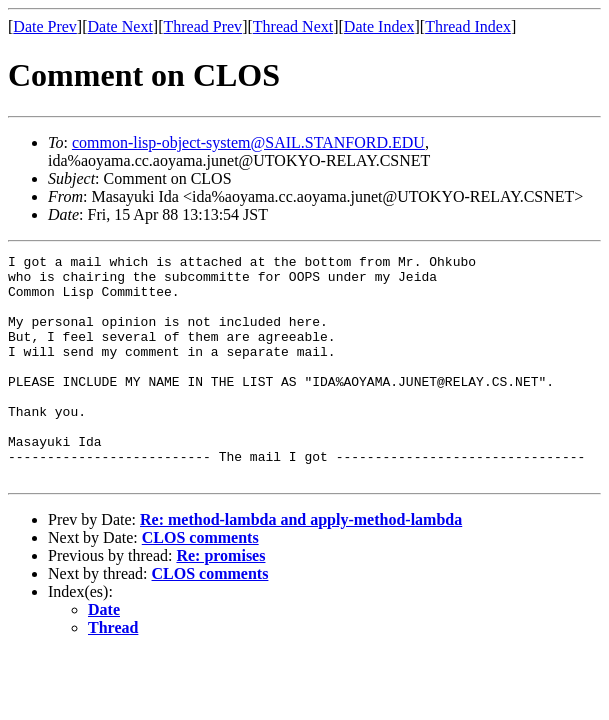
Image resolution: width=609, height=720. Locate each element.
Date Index (379, 26)
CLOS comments (200, 582)
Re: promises (220, 600)
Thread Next (293, 26)
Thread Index (468, 26)
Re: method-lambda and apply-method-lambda (301, 564)
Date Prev (45, 26)
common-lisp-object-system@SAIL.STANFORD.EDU (248, 142)
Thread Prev (202, 26)
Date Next (120, 26)
